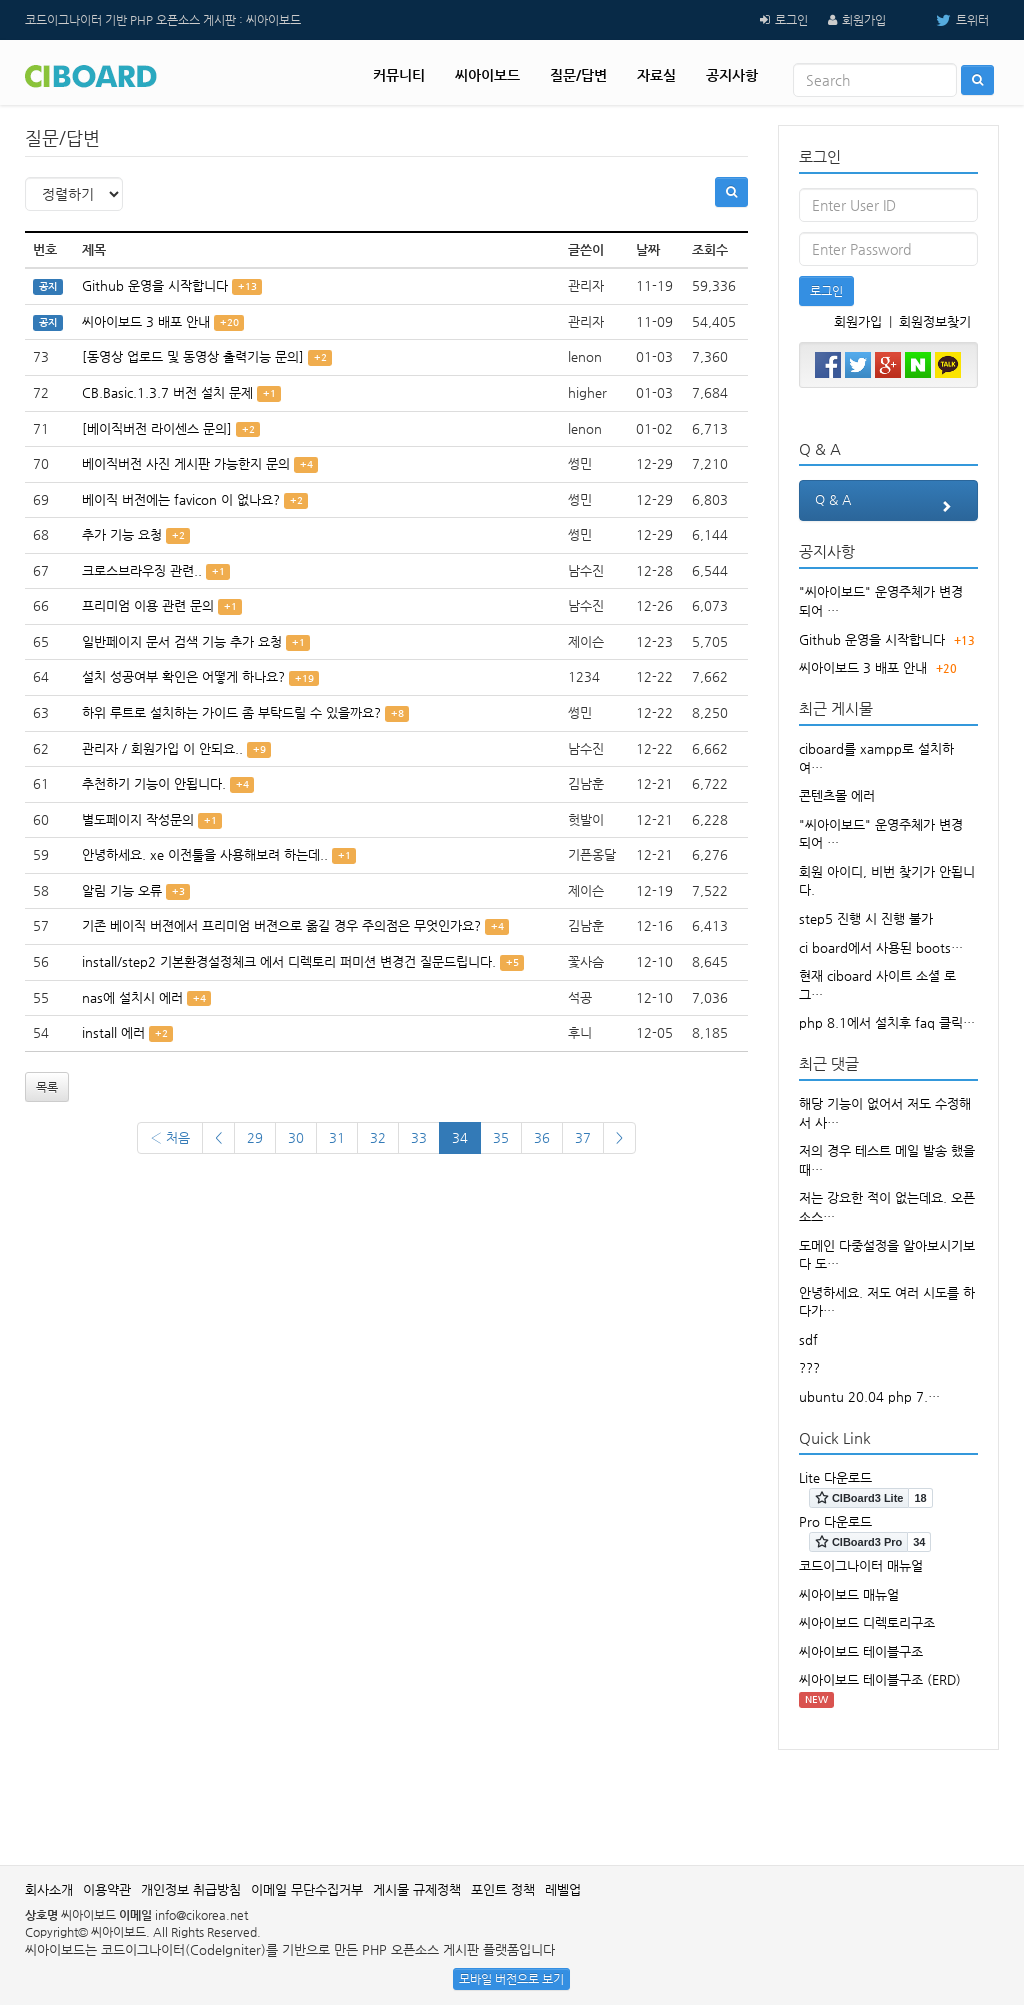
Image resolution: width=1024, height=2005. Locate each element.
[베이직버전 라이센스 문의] (157, 428)
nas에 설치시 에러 (132, 997)
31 (337, 1137)
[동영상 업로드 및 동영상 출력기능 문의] (193, 356)
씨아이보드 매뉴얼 (849, 1594)
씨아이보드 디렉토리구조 (867, 1622)
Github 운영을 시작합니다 (155, 285)
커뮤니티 (399, 75)
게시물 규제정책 (417, 1889)
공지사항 (732, 75)
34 (460, 1137)
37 (583, 1137)
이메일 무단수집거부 (307, 1889)
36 (542, 1137)
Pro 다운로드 (835, 1521)
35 (501, 1137)
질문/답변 (578, 75)
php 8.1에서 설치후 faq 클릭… (887, 1022)
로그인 (791, 20)
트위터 (947, 20)
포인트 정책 (503, 1889)
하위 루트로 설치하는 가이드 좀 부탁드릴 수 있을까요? (231, 712)
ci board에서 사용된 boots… (881, 947)
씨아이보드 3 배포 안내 (146, 321)
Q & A (888, 506)
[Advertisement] (512, 1795)
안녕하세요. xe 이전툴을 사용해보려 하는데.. (205, 854)
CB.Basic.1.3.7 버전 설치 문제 (167, 392)
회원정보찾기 (935, 321)
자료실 (656, 75)
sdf (808, 1339)
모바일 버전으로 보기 (511, 1979)
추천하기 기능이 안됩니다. (154, 783)
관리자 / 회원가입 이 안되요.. (162, 748)
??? (809, 1367)
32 (378, 1137)
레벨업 (563, 1889)
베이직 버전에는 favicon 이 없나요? (181, 499)
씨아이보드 (487, 75)
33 (419, 1137)
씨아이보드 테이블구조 (861, 1651)
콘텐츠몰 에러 (837, 795)
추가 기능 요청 (122, 534)
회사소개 (49, 1889)
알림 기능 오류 (122, 890)
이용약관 (107, 1889)
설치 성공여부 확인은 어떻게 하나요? (183, 676)
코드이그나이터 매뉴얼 (861, 1565)
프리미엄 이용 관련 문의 (148, 605)
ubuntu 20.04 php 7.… (869, 1396)
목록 (47, 1087)
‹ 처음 (170, 1137)
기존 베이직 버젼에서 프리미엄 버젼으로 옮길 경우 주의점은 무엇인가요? (281, 925)
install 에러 (113, 1032)
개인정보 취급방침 (191, 1889)
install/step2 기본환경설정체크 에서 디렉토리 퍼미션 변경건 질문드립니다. (289, 961)
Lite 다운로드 (835, 1477)
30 (296, 1137)
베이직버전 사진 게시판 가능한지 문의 (186, 463)
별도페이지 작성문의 (138, 819)
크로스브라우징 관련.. (142, 570)
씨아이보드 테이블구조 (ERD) (880, 1679)
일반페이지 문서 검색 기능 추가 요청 (182, 641)
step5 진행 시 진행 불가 (866, 918)
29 (255, 1137)
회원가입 (864, 20)
